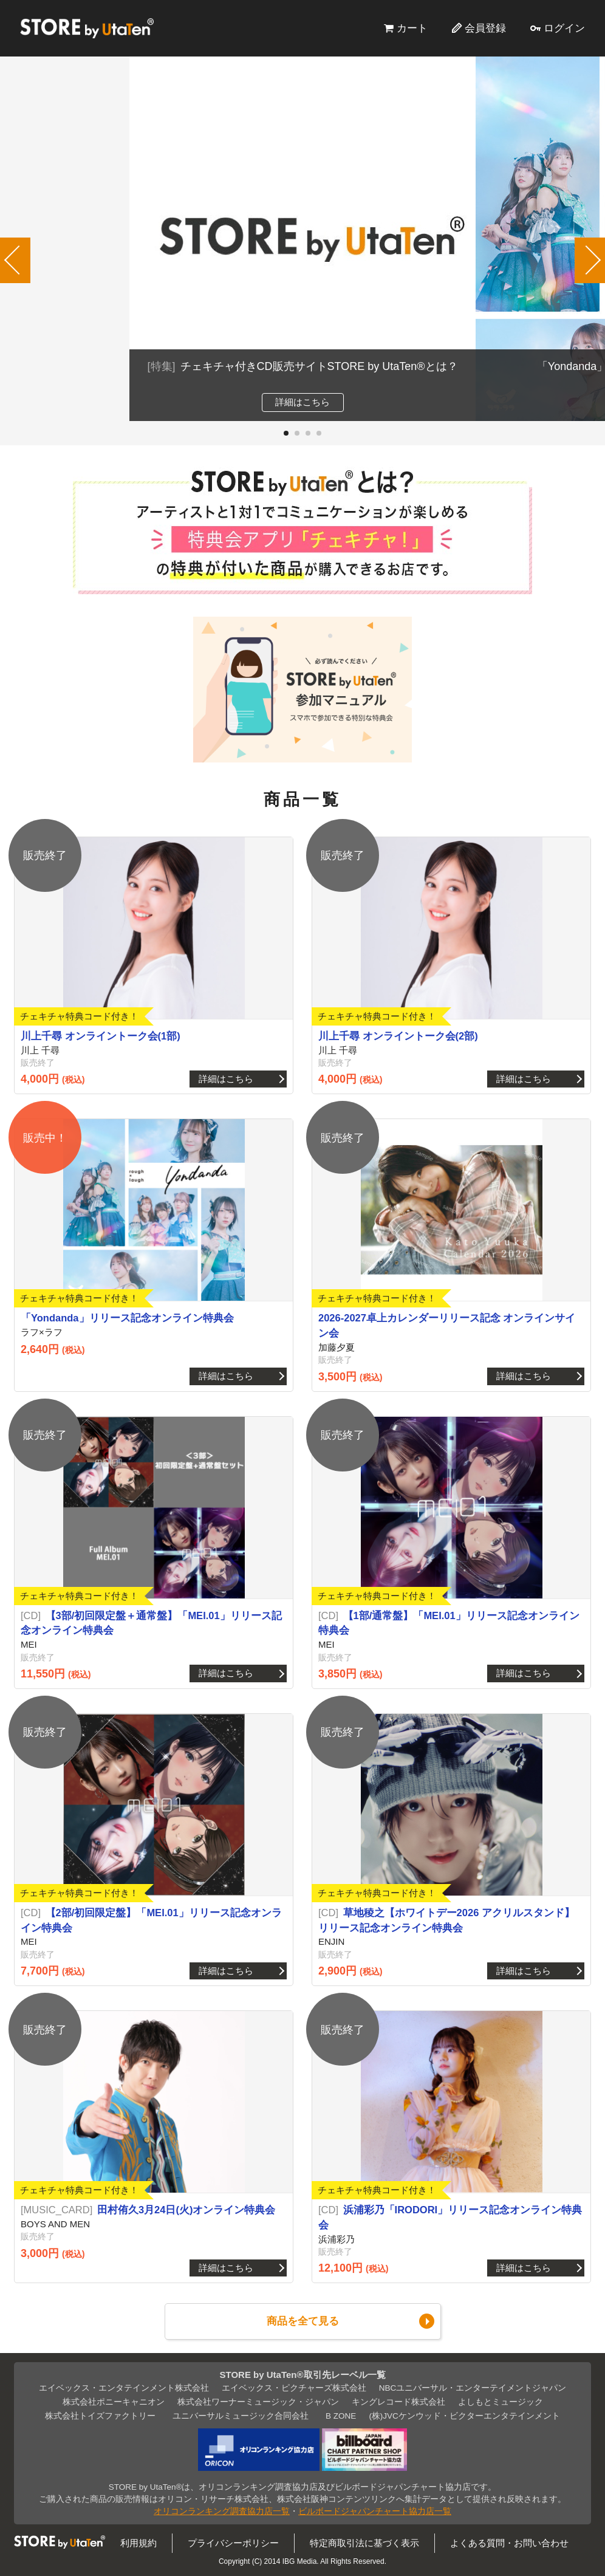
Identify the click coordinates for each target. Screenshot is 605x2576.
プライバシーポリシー (233, 2543)
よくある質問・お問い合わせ (509, 2543)
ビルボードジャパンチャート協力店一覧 (374, 2511)
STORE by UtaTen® (87, 28)
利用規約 (138, 2543)
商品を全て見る (303, 2320)
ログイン (564, 27)
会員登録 (485, 27)
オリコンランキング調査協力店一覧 (222, 2511)
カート (412, 27)
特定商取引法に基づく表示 (364, 2543)
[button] (286, 433)
